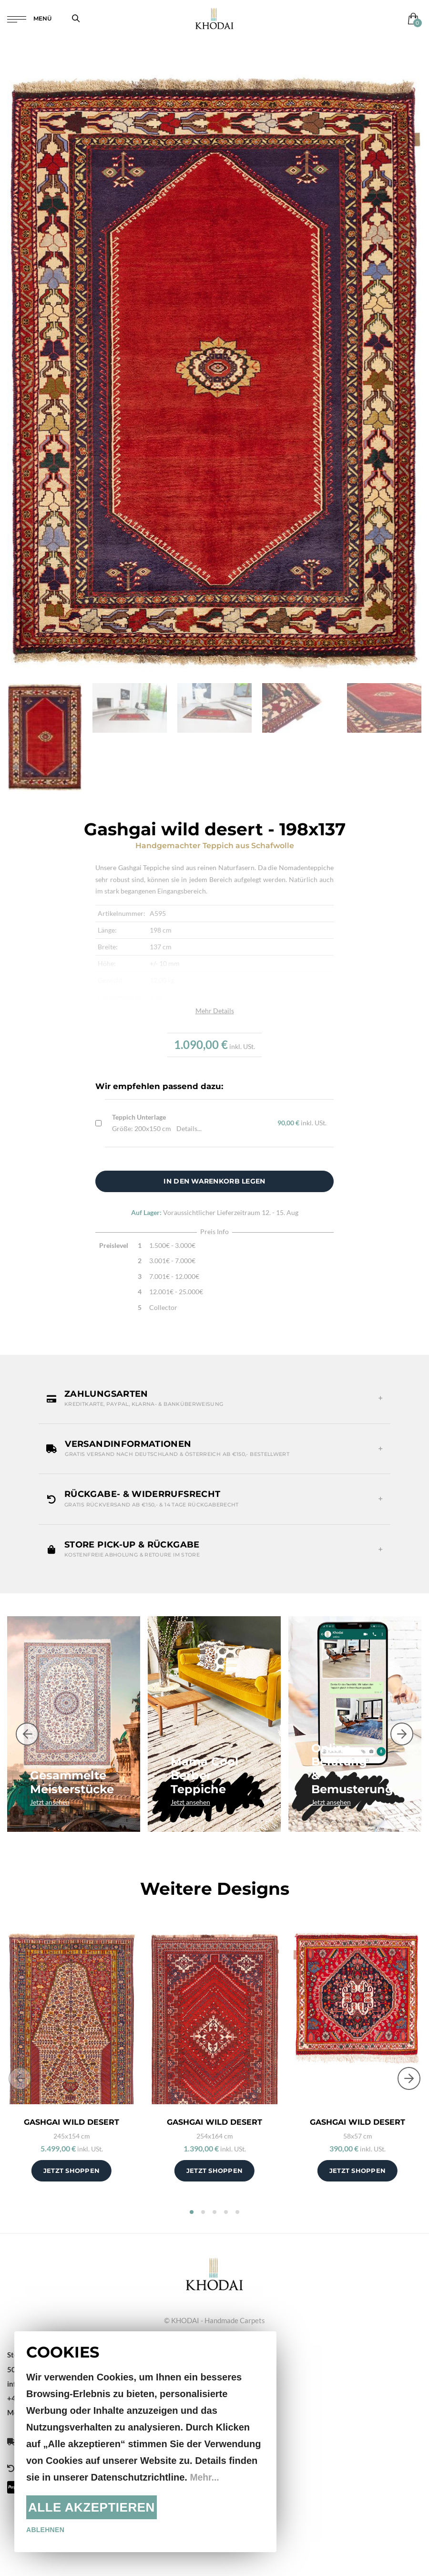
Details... (189, 1128)
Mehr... (205, 2477)
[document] (145, 2441)
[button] (214, 1398)
